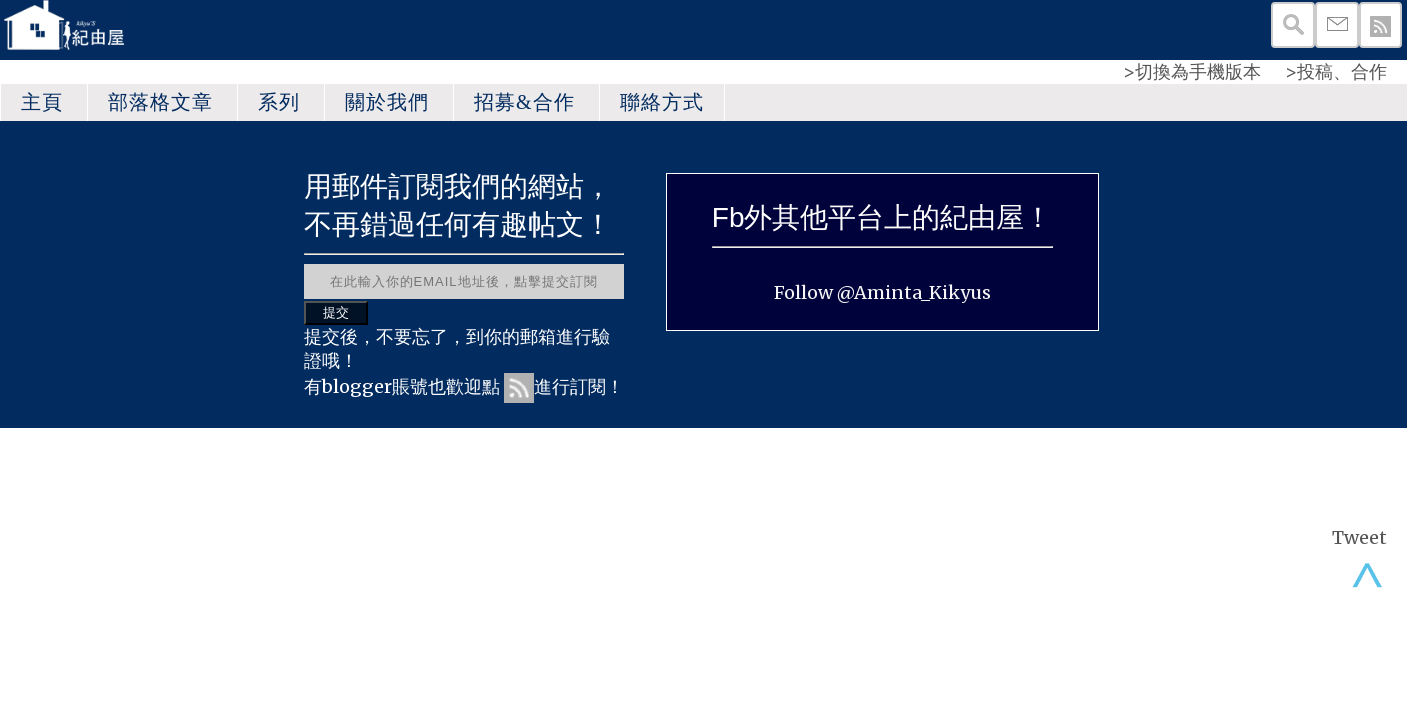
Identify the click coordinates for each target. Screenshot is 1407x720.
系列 (279, 102)
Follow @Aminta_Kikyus (882, 292)
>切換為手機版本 (1192, 71)
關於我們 (387, 102)
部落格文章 (160, 102)
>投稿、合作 (1336, 71)
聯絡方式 (662, 102)
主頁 (42, 102)
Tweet (1359, 537)
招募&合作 (524, 102)
